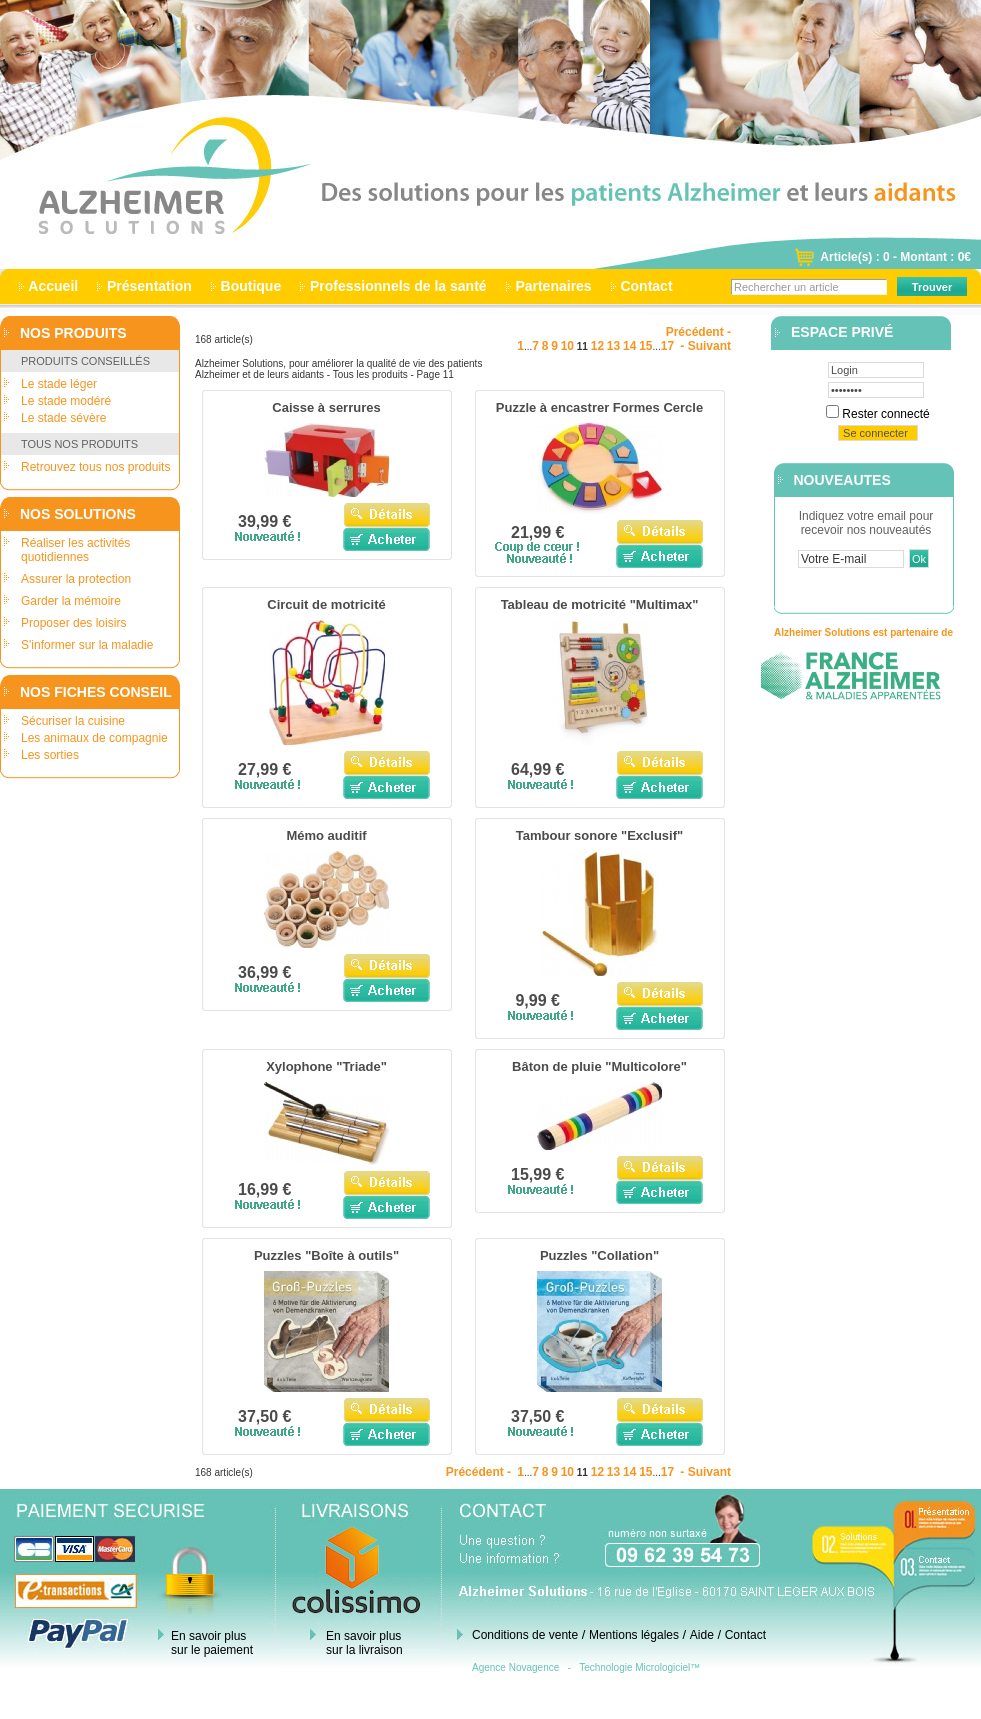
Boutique (251, 286)
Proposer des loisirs (73, 623)
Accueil (53, 286)
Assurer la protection (76, 579)
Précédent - (698, 332)
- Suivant (704, 346)
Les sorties (50, 755)
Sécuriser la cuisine (73, 721)
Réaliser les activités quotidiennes (75, 550)
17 (667, 346)
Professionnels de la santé (398, 286)
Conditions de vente (525, 1635)
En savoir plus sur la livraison (364, 1643)
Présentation (149, 286)
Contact (647, 286)
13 (613, 346)
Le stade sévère (63, 418)
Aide (702, 1635)
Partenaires (554, 286)
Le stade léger (59, 384)
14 (629, 346)
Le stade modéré (66, 401)
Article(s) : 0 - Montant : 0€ (895, 257)
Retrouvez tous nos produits (95, 467)
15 (645, 346)
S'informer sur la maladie (87, 645)
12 (597, 346)
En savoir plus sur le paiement (212, 1643)
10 (567, 346)
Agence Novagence (515, 1667)
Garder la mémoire (71, 601)
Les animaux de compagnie (94, 738)
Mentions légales (634, 1635)
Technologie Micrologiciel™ (639, 1667)
